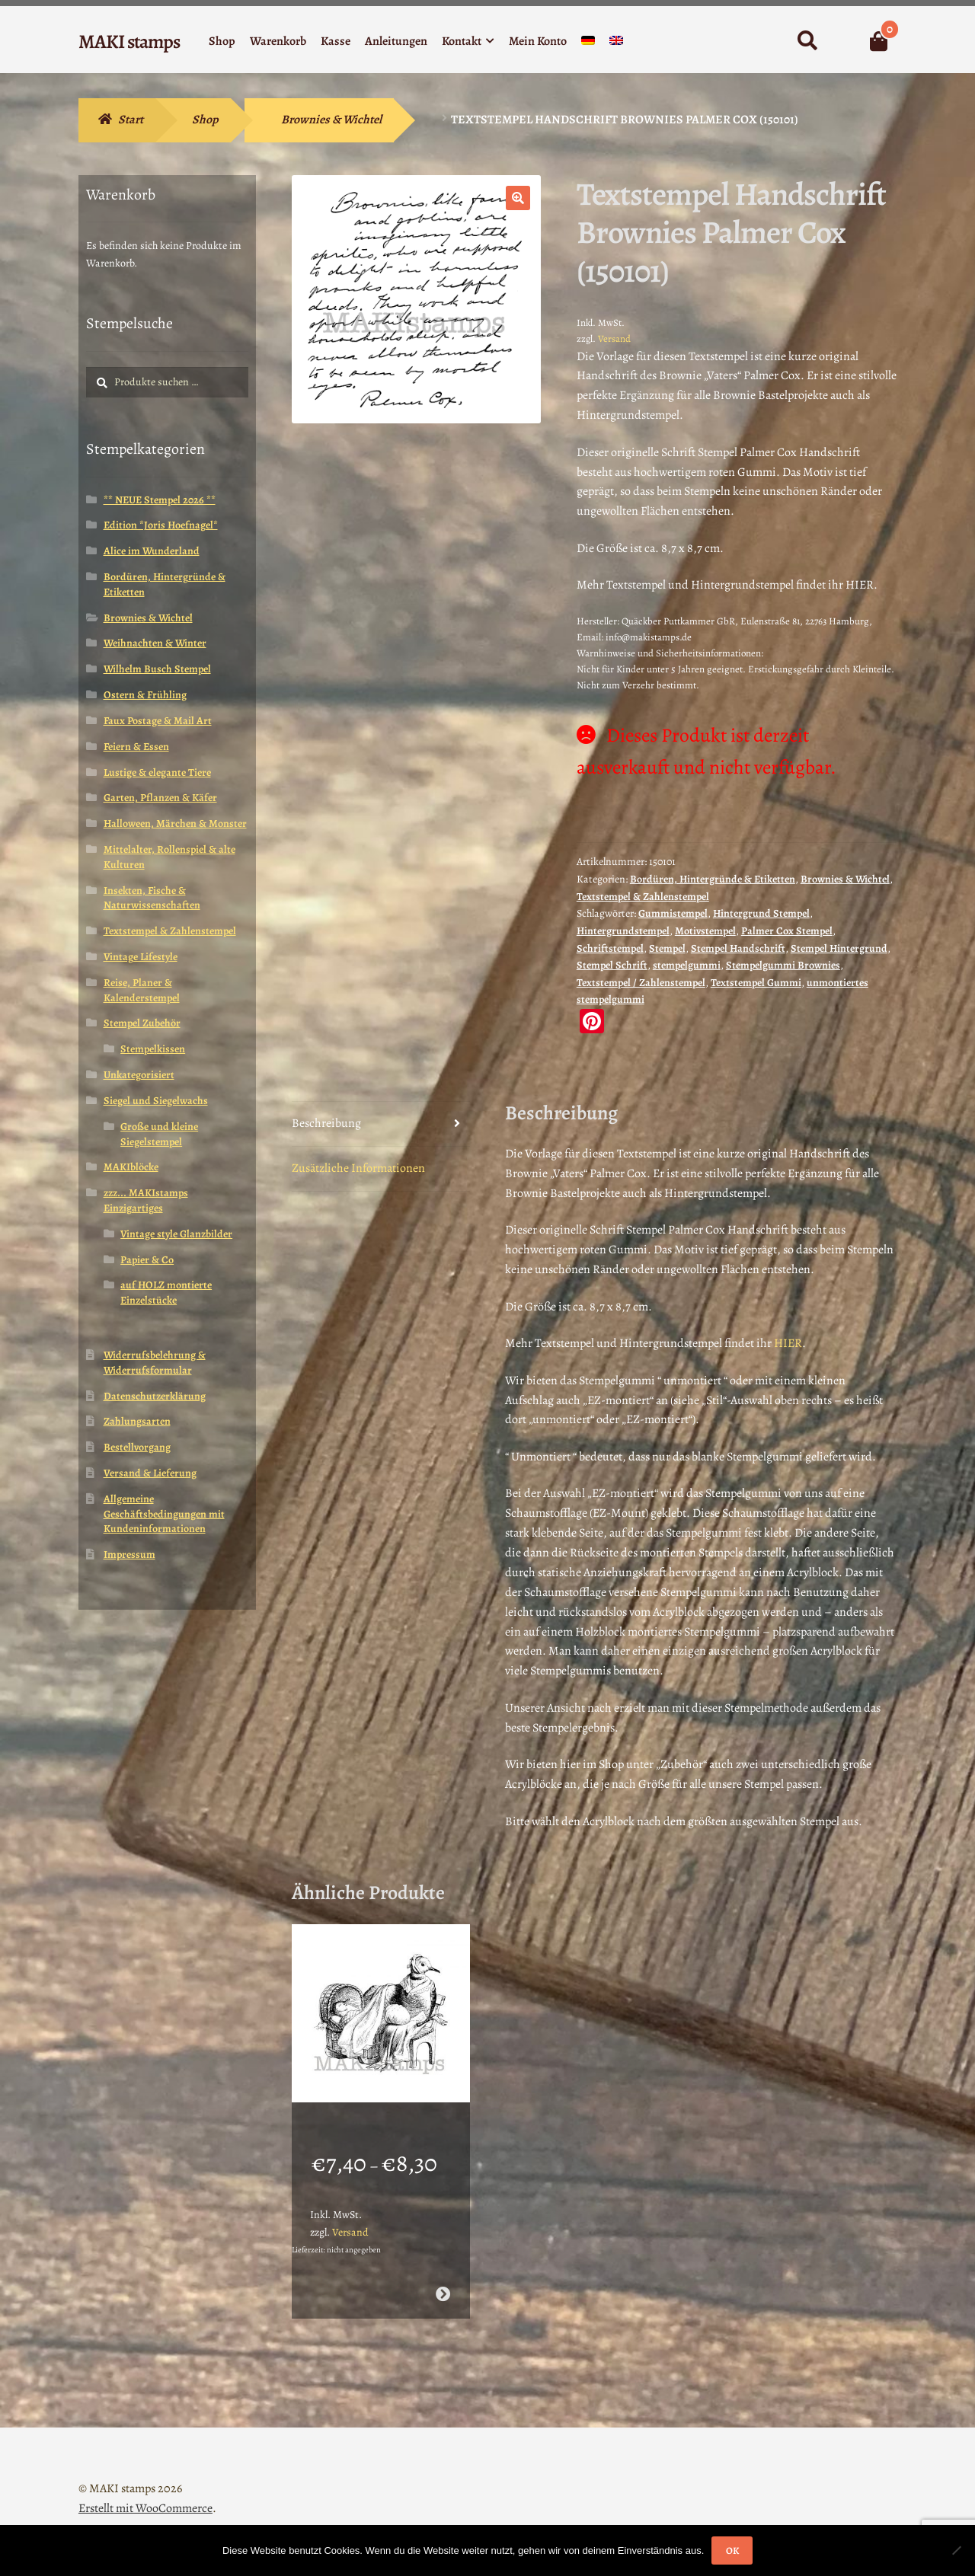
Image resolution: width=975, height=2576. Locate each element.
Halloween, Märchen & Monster (175, 823)
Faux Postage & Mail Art (158, 720)
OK (732, 2550)
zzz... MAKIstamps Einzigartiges (146, 1200)
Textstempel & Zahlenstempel (643, 896)
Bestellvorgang (137, 1447)
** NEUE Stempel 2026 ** (160, 500)
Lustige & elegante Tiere (157, 772)
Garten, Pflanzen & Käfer (160, 797)
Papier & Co (147, 1260)
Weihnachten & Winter (155, 643)
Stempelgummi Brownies (783, 965)
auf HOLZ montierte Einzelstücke (166, 1292)
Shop (222, 41)
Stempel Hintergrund (839, 948)
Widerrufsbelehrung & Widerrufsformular (155, 1362)
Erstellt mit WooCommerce (145, 2488)
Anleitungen (396, 41)
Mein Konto (538, 41)
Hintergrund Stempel (761, 913)
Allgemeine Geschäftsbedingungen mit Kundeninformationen (164, 1514)
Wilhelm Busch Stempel (157, 669)
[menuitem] (588, 44)
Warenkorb (278, 41)
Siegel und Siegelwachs (156, 1100)
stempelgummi (687, 965)
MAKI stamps (129, 41)
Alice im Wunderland (152, 551)
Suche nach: (807, 41)
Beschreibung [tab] (326, 1123)
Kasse (335, 41)
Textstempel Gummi (756, 982)
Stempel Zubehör (142, 1023)
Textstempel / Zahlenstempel (641, 982)
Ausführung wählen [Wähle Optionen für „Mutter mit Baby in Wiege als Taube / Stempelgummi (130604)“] (442, 2274)
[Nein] (956, 2550)
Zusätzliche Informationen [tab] (358, 1168)
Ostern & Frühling (145, 695)
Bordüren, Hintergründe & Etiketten (712, 879)
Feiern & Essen (136, 746)
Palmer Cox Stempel (787, 931)
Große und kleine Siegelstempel (159, 1134)
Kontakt (461, 41)
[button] (518, 198)
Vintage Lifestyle (140, 957)
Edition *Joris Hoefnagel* (161, 525)
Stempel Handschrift (738, 948)
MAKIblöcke (131, 1167)
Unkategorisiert (139, 1075)
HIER (788, 1343)
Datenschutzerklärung (155, 1396)
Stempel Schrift (612, 965)
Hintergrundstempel (623, 931)
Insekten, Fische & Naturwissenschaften (152, 898)
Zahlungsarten (137, 1421)
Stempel (667, 948)
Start (130, 119)
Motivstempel (705, 931)
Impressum (129, 1554)
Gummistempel (673, 913)
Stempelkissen (152, 1049)
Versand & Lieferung (150, 1473)
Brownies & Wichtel (331, 119)
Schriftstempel (610, 948)
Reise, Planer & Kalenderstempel (142, 990)
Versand (614, 338)
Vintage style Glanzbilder (176, 1234)
